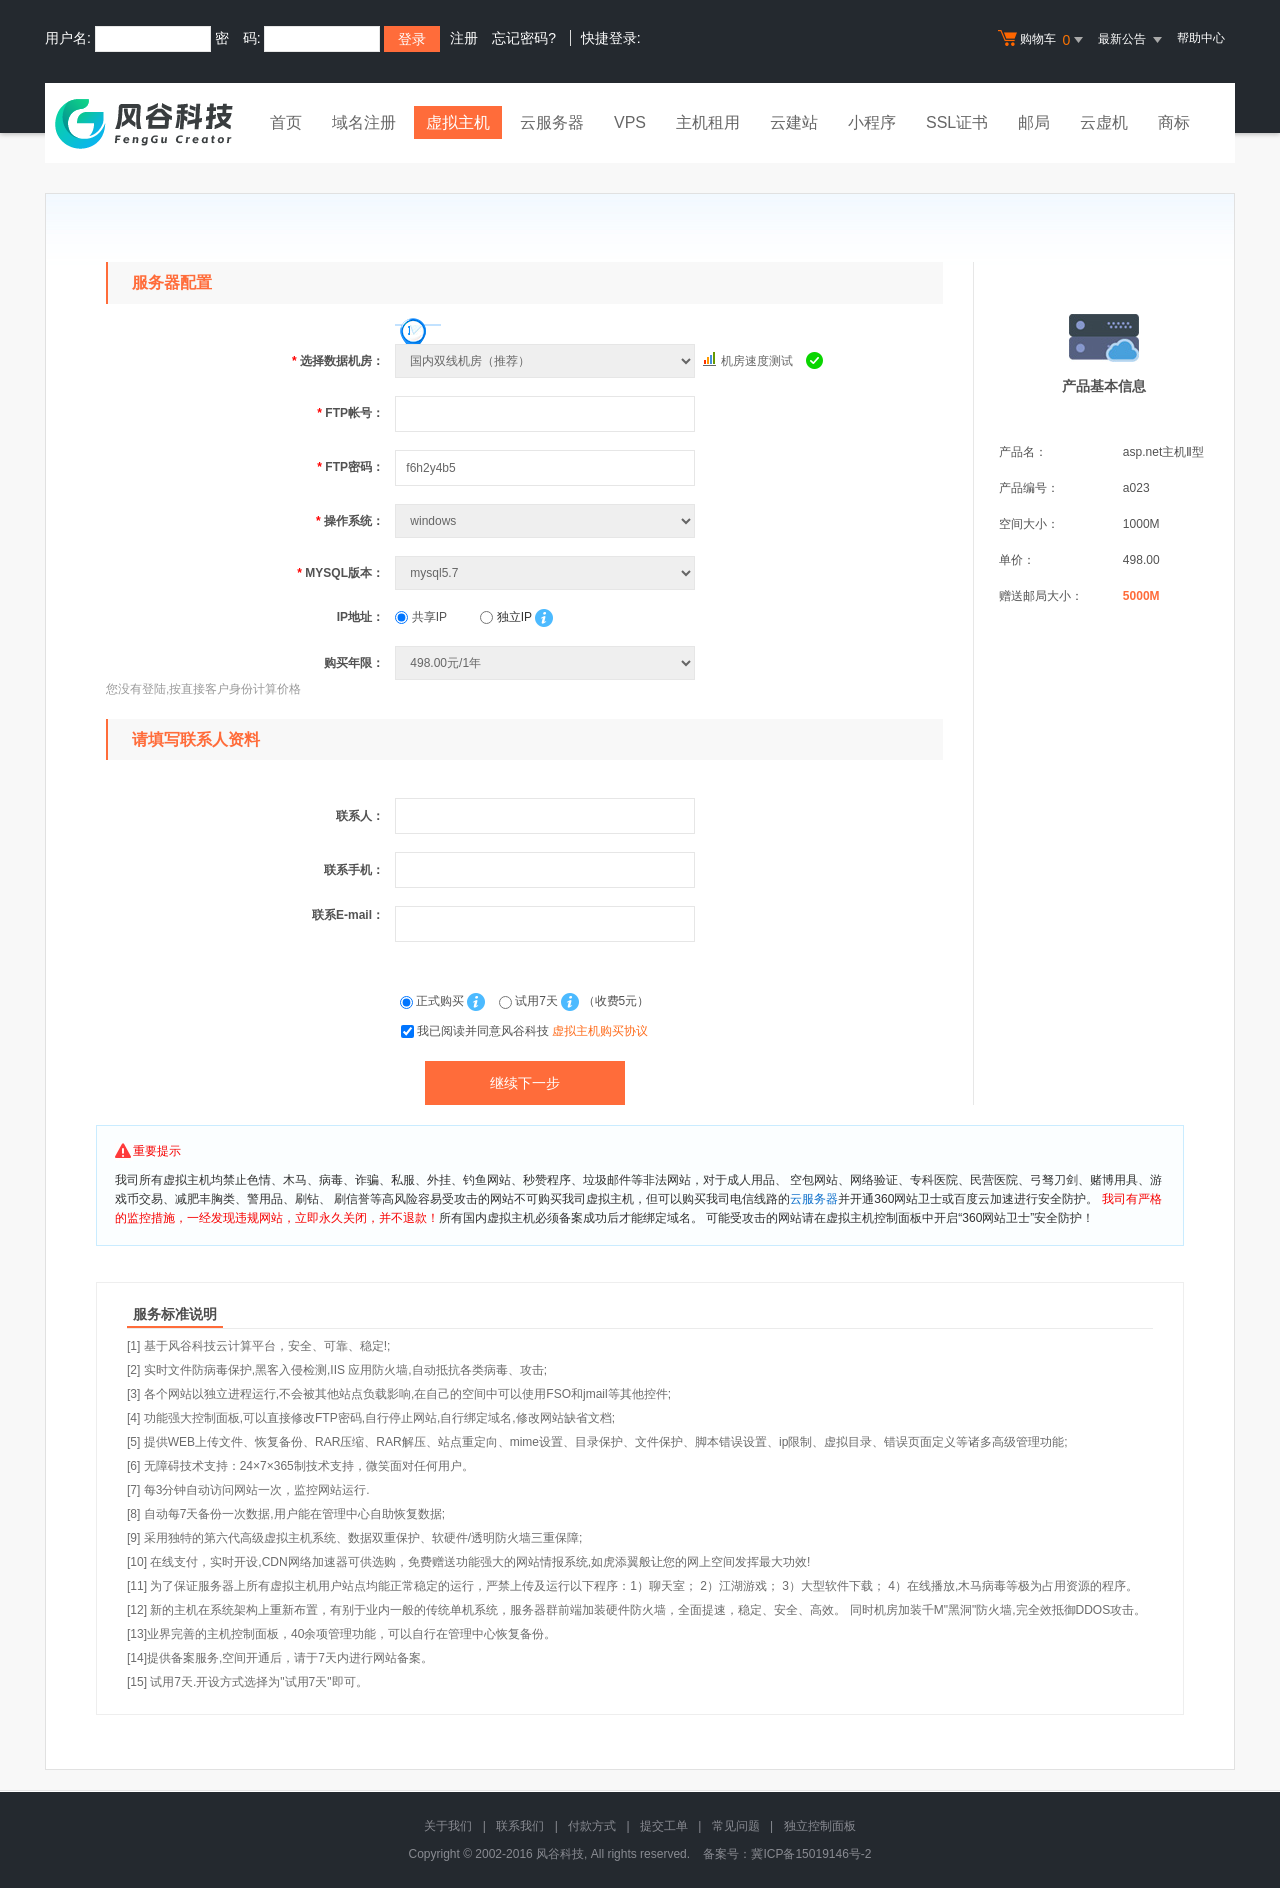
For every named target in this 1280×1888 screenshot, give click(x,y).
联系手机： (354, 870)
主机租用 (708, 122)
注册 (464, 38)
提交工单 (664, 1826)
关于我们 (448, 1826)
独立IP (505, 617)
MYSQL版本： (340, 573)
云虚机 (1104, 122)
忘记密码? (524, 38)
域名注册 (364, 122)
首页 (286, 122)
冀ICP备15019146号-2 (811, 1854)
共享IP (421, 617)
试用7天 (530, 1001)
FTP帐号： (350, 413)
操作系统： (350, 521)
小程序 (872, 122)
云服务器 (552, 122)
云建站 (794, 122)
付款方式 (592, 1826)
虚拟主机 (458, 122)
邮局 (1034, 122)
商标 (1174, 122)
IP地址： (360, 617)
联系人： (360, 816)
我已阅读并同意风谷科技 (532, 1031)
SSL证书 (957, 122)
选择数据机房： (338, 361)
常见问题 (736, 1826)
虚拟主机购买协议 (600, 1031)
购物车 (1043, 40)
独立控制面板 (820, 1826)
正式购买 (434, 1001)
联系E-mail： (348, 915)
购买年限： (354, 663)
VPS (630, 122)
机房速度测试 (757, 361)
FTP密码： (350, 467)
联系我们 (520, 1826)
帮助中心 (1201, 38)
